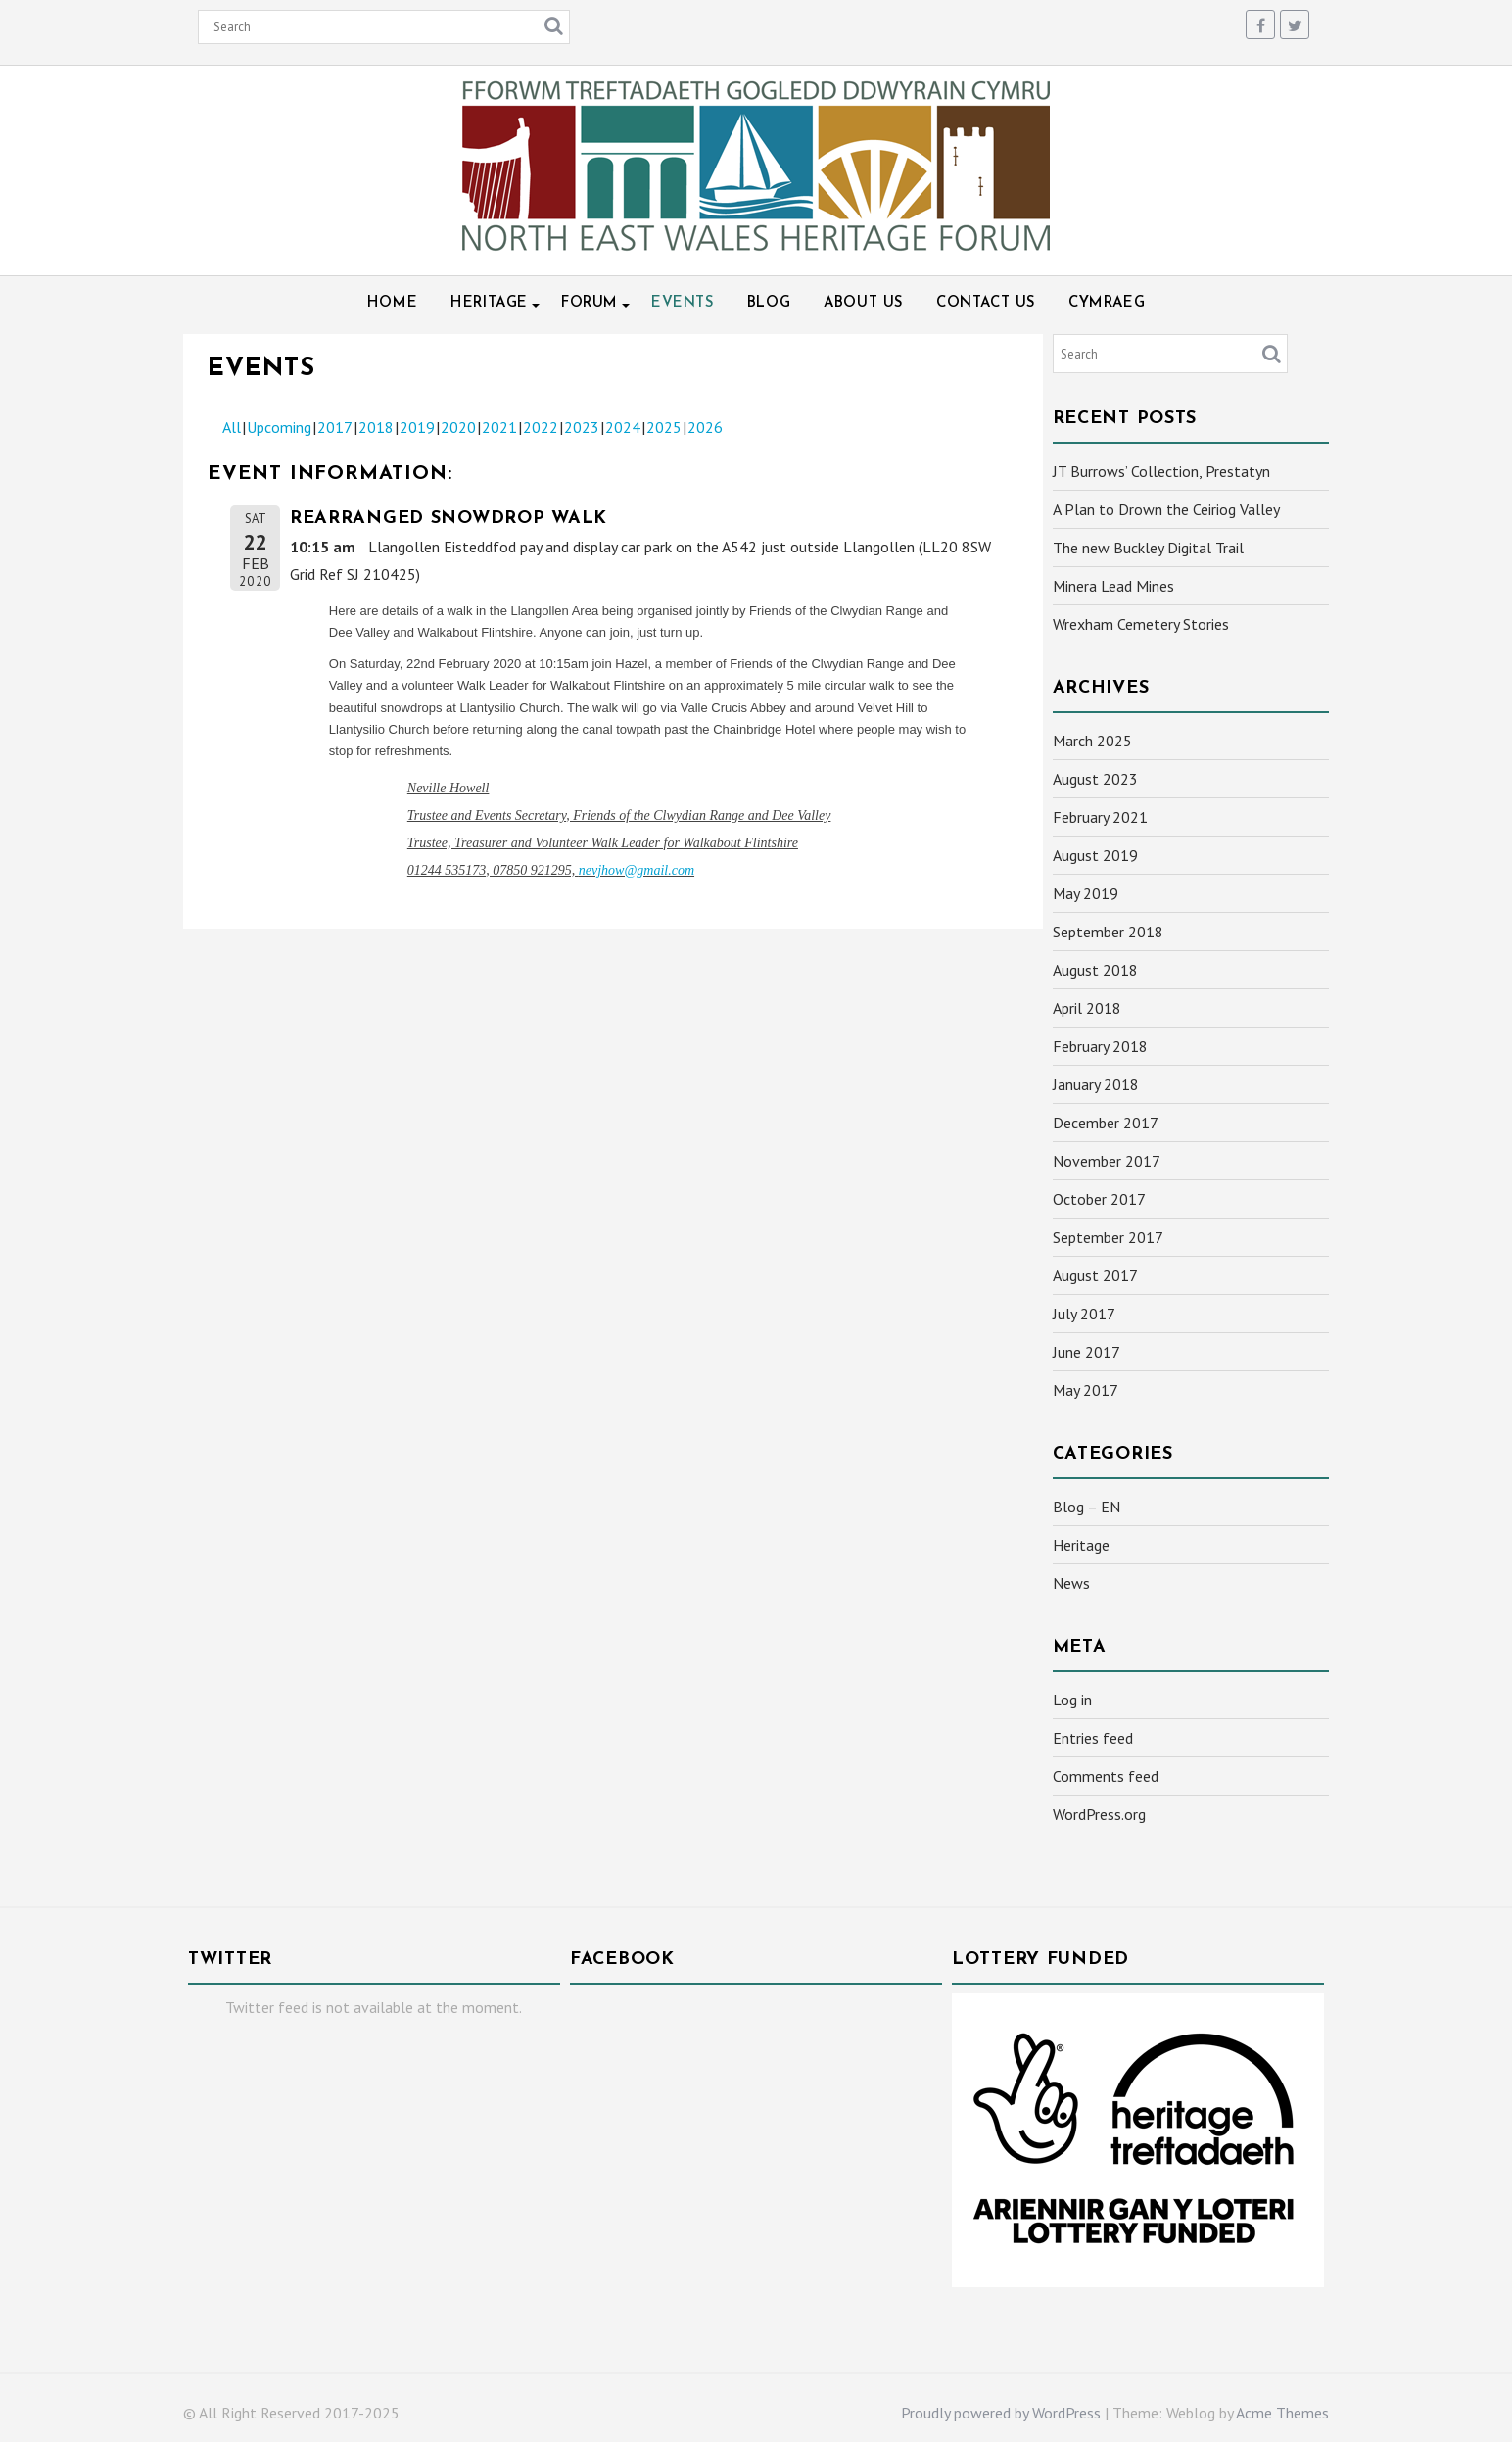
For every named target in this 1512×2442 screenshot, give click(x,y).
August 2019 (1095, 855)
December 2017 (1105, 1122)
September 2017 (1108, 1237)
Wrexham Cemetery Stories (1141, 624)
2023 (581, 427)
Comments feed (1105, 1776)
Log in (1072, 1699)
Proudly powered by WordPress (1001, 2412)
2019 (417, 427)
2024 (622, 427)
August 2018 (1095, 970)
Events (682, 303)
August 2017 (1095, 1275)
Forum (589, 303)
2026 (705, 427)
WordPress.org (1099, 1814)
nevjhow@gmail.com (636, 870)
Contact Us (985, 303)
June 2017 (1086, 1352)
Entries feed (1093, 1738)
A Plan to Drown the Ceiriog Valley (1166, 509)
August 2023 (1095, 779)
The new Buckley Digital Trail (1148, 547)
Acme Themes (1282, 2412)
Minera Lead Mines (1113, 586)
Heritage (489, 303)
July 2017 (1084, 1313)
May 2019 (1085, 893)
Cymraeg (1106, 303)
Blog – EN (1086, 1506)
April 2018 (1087, 1008)
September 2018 (1108, 931)
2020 (458, 427)
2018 (376, 427)
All (231, 427)
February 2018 (1100, 1046)
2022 (540, 427)
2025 (664, 427)
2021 (499, 427)
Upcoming (279, 427)
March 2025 (1092, 740)
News (1071, 1583)
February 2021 (1100, 817)
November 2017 (1106, 1161)
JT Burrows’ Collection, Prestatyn (1161, 471)
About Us (863, 303)
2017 (335, 427)
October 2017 (1099, 1199)
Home (392, 303)
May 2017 (1085, 1390)
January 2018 (1096, 1084)
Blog (768, 303)
